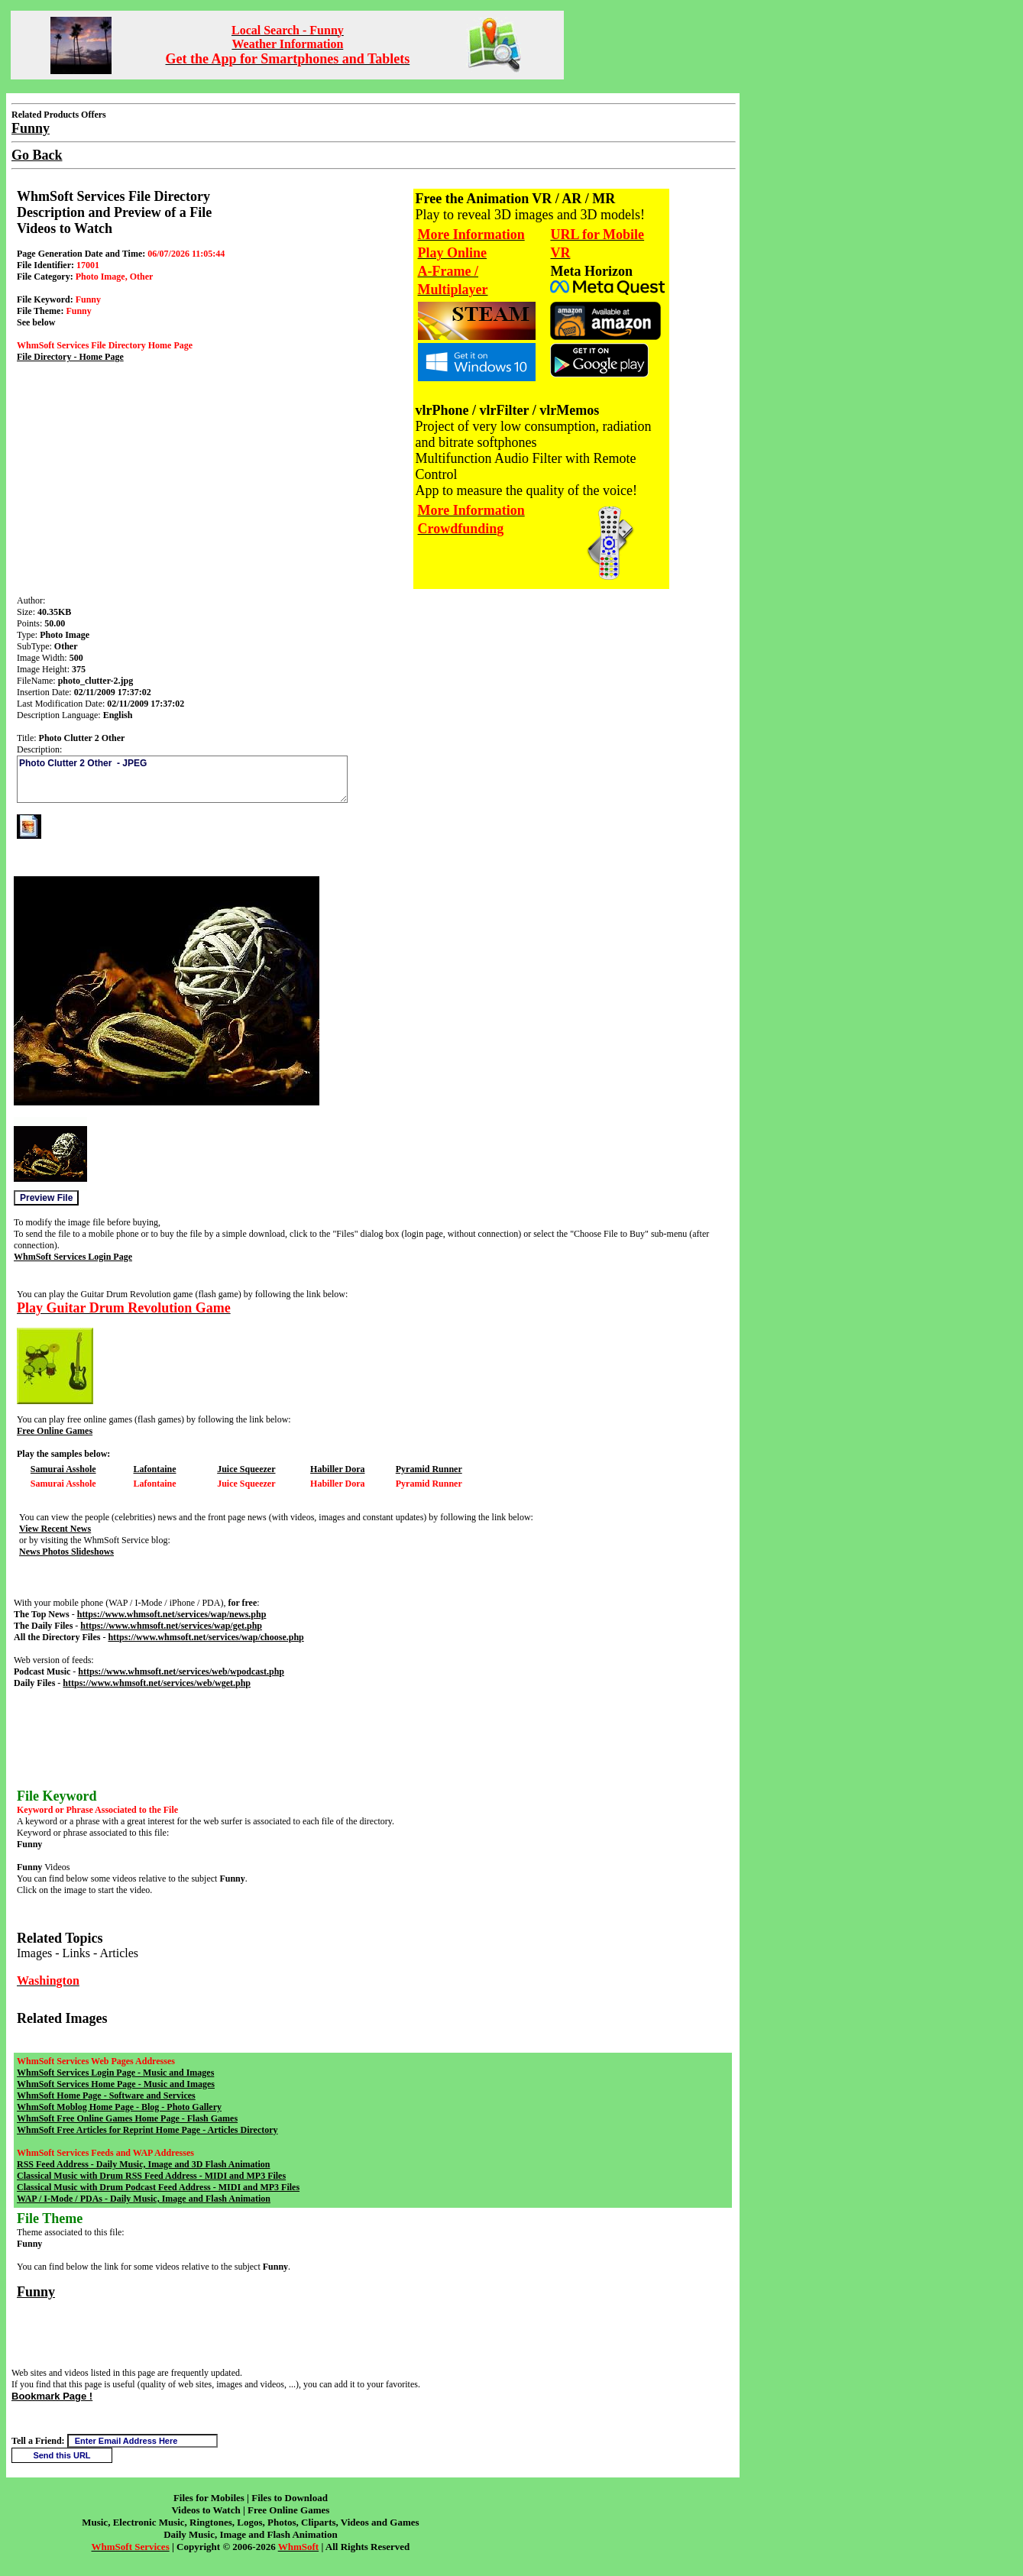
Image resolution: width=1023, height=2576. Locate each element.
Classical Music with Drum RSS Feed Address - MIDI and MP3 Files (151, 2175)
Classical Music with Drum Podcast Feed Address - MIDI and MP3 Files (158, 2187)
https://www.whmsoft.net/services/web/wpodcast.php (181, 1671)
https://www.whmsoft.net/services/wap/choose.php (205, 1637)
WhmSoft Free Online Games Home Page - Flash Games (127, 2118)
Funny (36, 2291)
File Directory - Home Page (70, 356)
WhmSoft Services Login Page (73, 1256)
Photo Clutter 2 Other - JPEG (182, 779)
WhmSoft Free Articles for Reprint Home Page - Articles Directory (147, 2130)
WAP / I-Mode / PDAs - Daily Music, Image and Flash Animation (143, 2198)
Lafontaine (154, 1469)
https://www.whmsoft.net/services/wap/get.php (171, 1625)
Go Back (37, 155)
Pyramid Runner (429, 1469)
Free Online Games (54, 1431)
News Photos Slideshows (66, 1551)
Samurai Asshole (63, 1469)
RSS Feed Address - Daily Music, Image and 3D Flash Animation (143, 2164)
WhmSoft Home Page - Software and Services (106, 2095)
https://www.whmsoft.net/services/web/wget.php (157, 1683)
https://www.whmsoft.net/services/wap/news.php (172, 1614)
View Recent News (55, 1528)
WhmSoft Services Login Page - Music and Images (115, 2072)
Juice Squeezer (246, 1469)
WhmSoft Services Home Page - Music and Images (116, 2084)
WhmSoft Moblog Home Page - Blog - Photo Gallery (119, 2107)
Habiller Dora (337, 1469)
